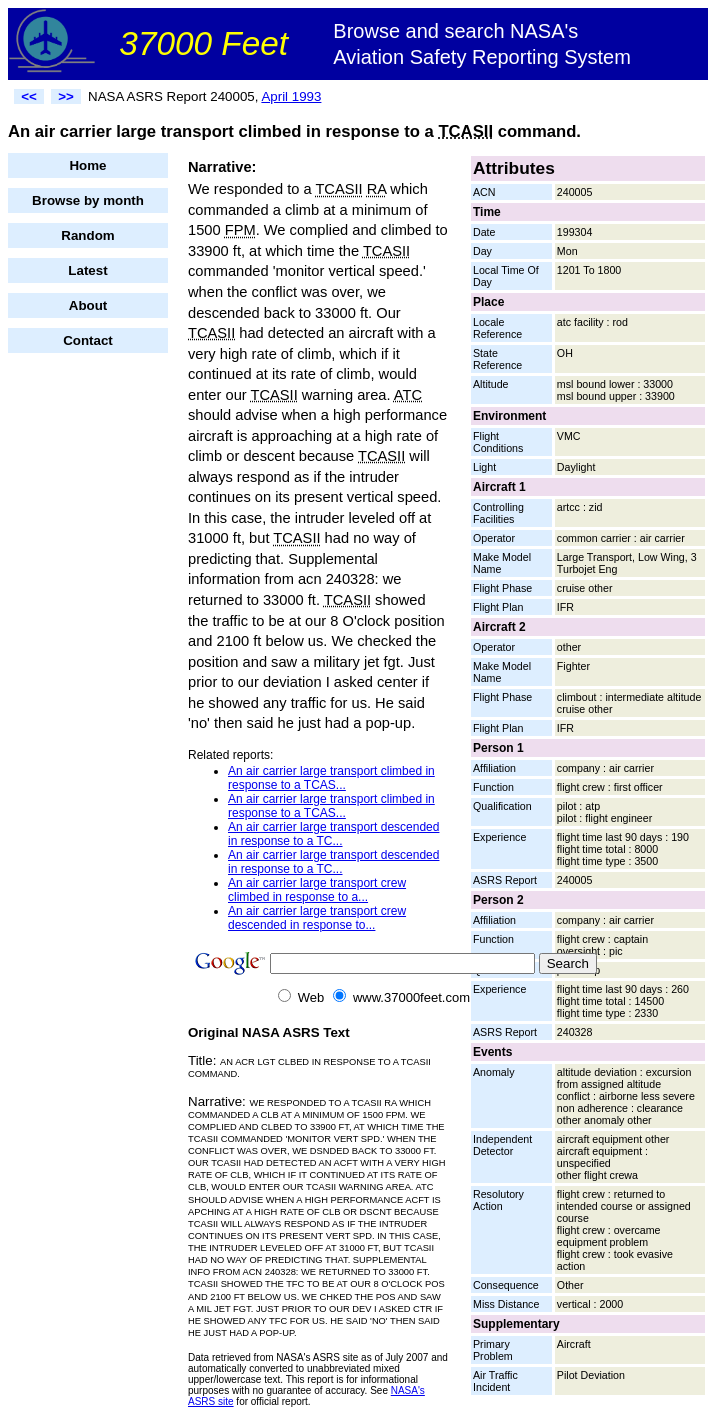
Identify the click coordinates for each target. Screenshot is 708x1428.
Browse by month (88, 200)
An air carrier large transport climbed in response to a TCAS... (331, 778)
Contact (88, 340)
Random (87, 235)
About (88, 305)
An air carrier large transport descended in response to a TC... (333, 834)
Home (87, 165)
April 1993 (291, 96)
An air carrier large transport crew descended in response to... (317, 918)
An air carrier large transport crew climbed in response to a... (317, 890)
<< (29, 96)
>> (66, 96)
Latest (87, 270)
